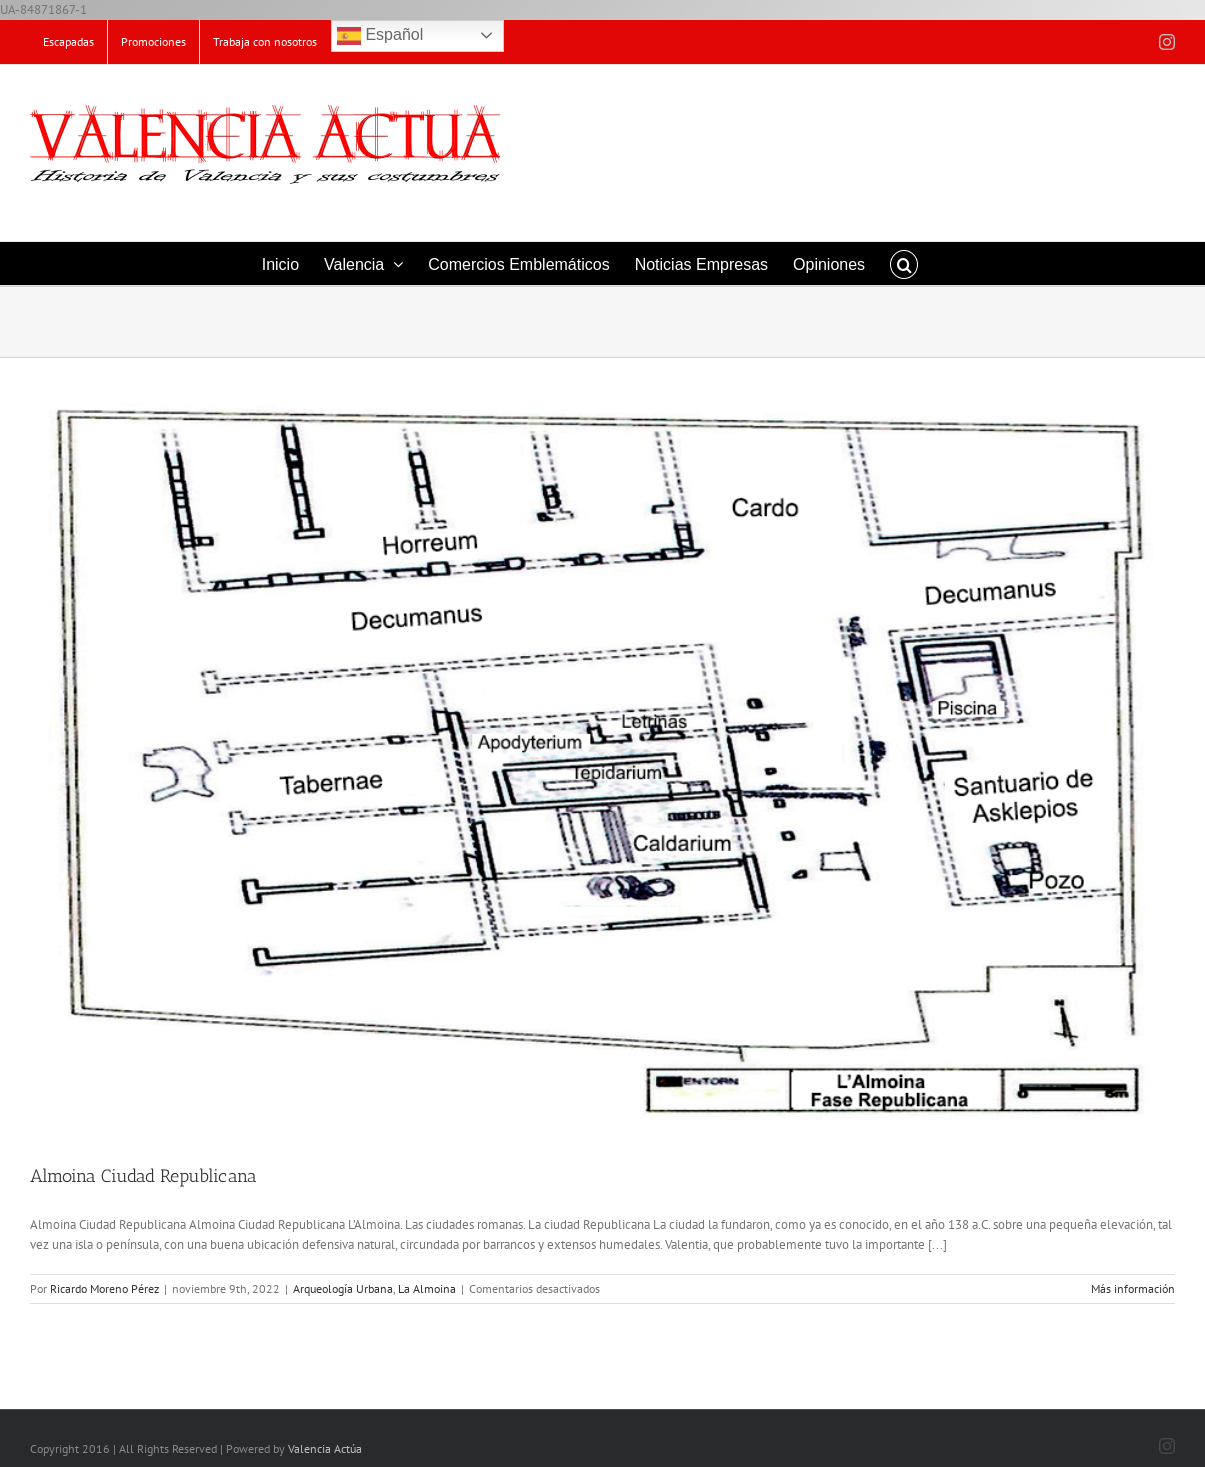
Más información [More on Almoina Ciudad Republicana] (1133, 1288)
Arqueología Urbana (343, 1288)
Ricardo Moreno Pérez (104, 1288)
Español (380, 36)
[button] (904, 263)
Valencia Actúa (325, 1448)
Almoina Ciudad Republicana (143, 1176)
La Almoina (427, 1288)
